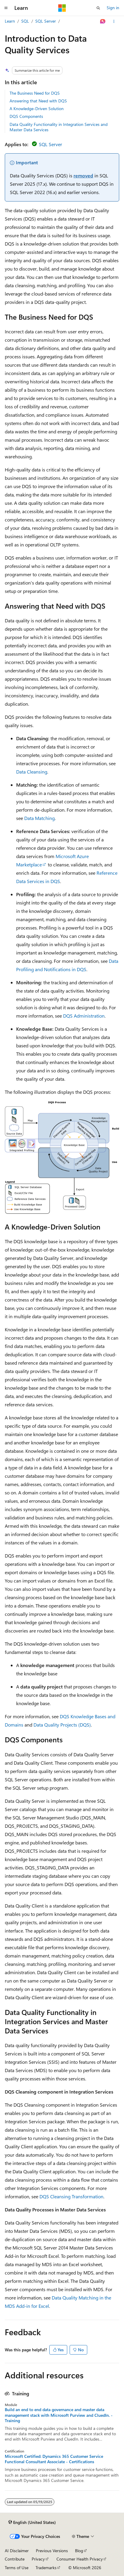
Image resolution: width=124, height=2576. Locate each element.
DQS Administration (84, 1016)
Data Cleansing (31, 771)
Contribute (15, 2559)
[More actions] (114, 21)
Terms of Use (16, 2567)
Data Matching (39, 818)
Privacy (38, 2559)
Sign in (113, 7)
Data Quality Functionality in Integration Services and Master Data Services (59, 126)
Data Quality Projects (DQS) (62, 1725)
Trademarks (46, 2567)
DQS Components (26, 116)
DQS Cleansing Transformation (71, 2196)
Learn (10, 21)
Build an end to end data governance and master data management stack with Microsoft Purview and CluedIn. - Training (59, 2415)
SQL (25, 21)
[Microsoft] (62, 8)
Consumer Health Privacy (79, 2559)
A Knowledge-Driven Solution (37, 108)
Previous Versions (52, 2550)
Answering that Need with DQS (38, 101)
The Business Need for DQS (35, 93)
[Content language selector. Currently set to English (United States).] (32, 2522)
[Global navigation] (6, 8)
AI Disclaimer (17, 2550)
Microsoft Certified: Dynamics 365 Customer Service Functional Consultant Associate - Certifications (54, 2459)
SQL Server (45, 21)
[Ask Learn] (103, 21)
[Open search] (98, 8)
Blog (79, 2550)
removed (83, 175)
